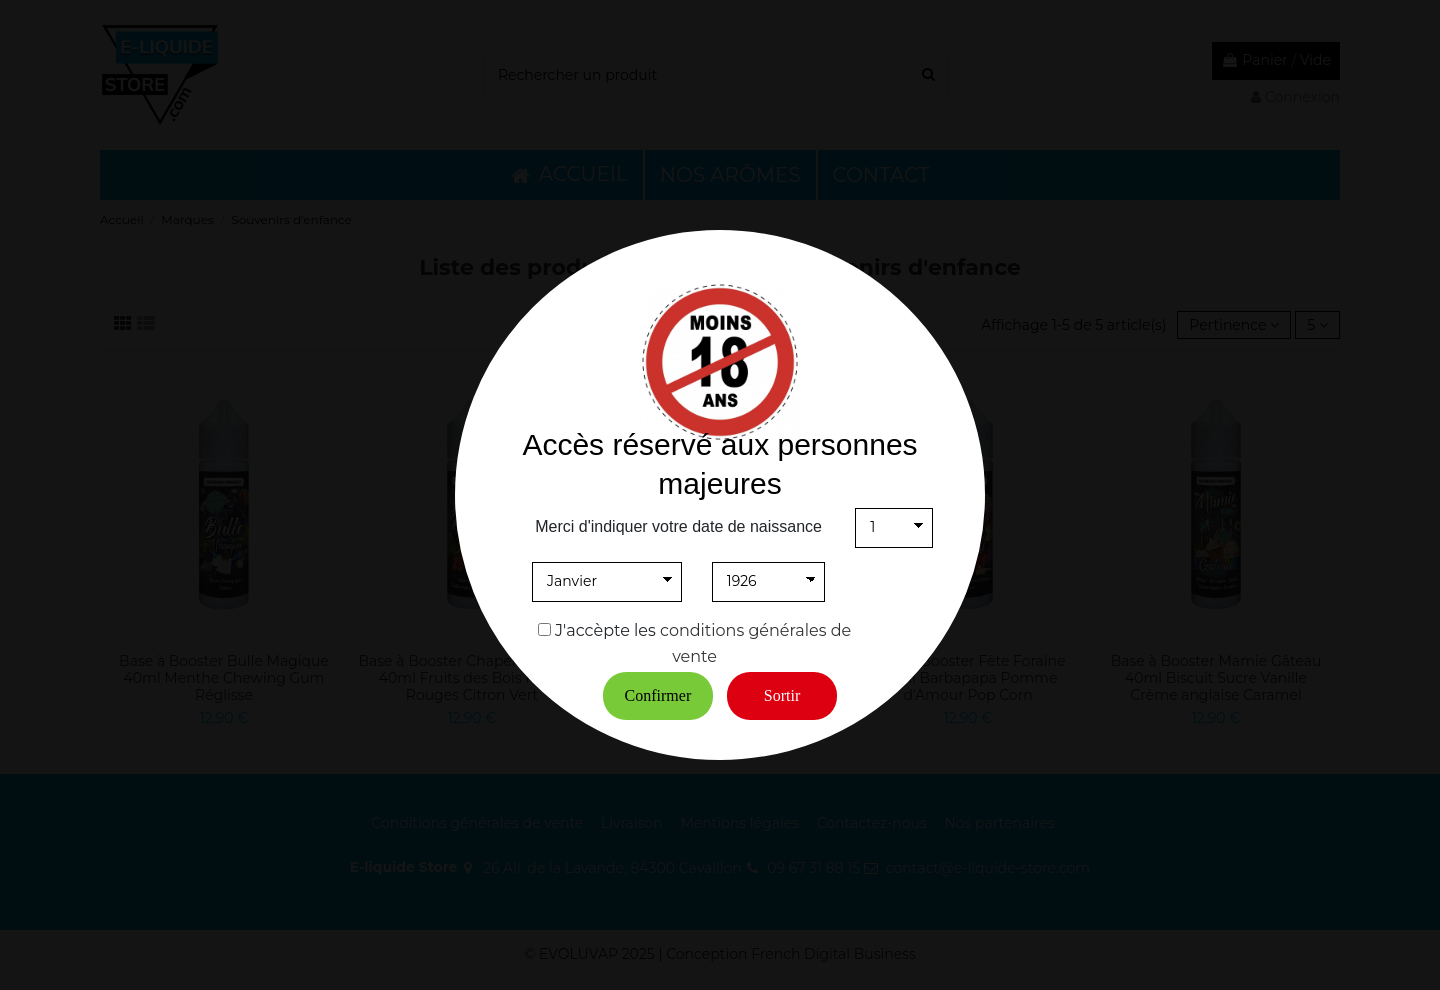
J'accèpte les (605, 630)
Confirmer (658, 695)
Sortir (782, 695)
